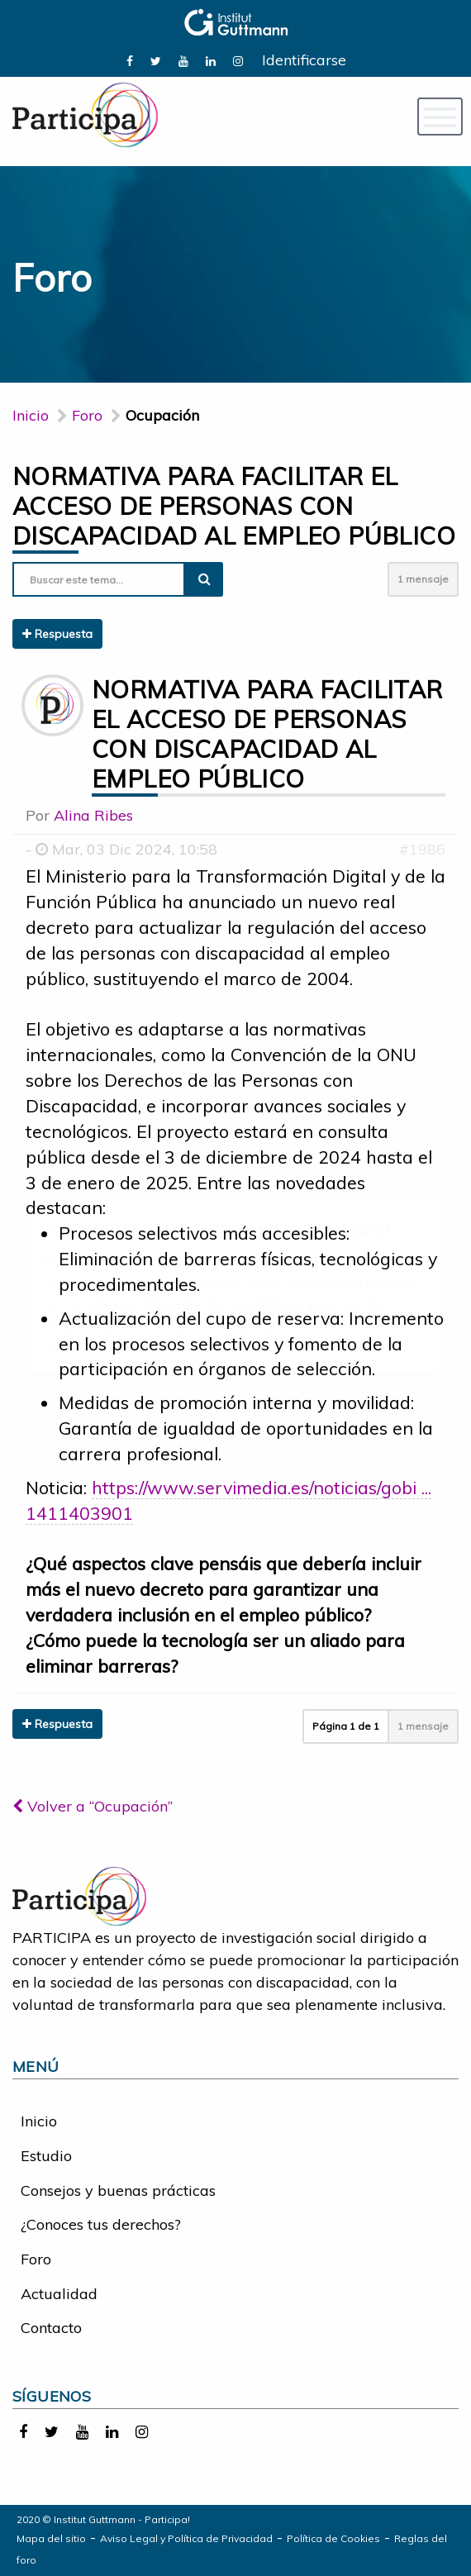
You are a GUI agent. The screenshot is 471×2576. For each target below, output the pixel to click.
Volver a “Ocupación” (92, 1806)
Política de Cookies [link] (333, 2538)
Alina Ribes (93, 815)
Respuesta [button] (57, 633)
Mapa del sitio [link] (51, 2538)
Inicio (30, 415)
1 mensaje (423, 579)
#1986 (422, 849)
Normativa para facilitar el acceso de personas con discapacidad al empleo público (233, 505)
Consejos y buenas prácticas (118, 2190)
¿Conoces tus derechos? (101, 2224)
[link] (129, 59)
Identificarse (304, 59)
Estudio (46, 2155)
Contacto (51, 2327)
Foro (36, 2259)
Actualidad (59, 2293)
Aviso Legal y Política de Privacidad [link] (186, 2538)
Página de (345, 1726)
